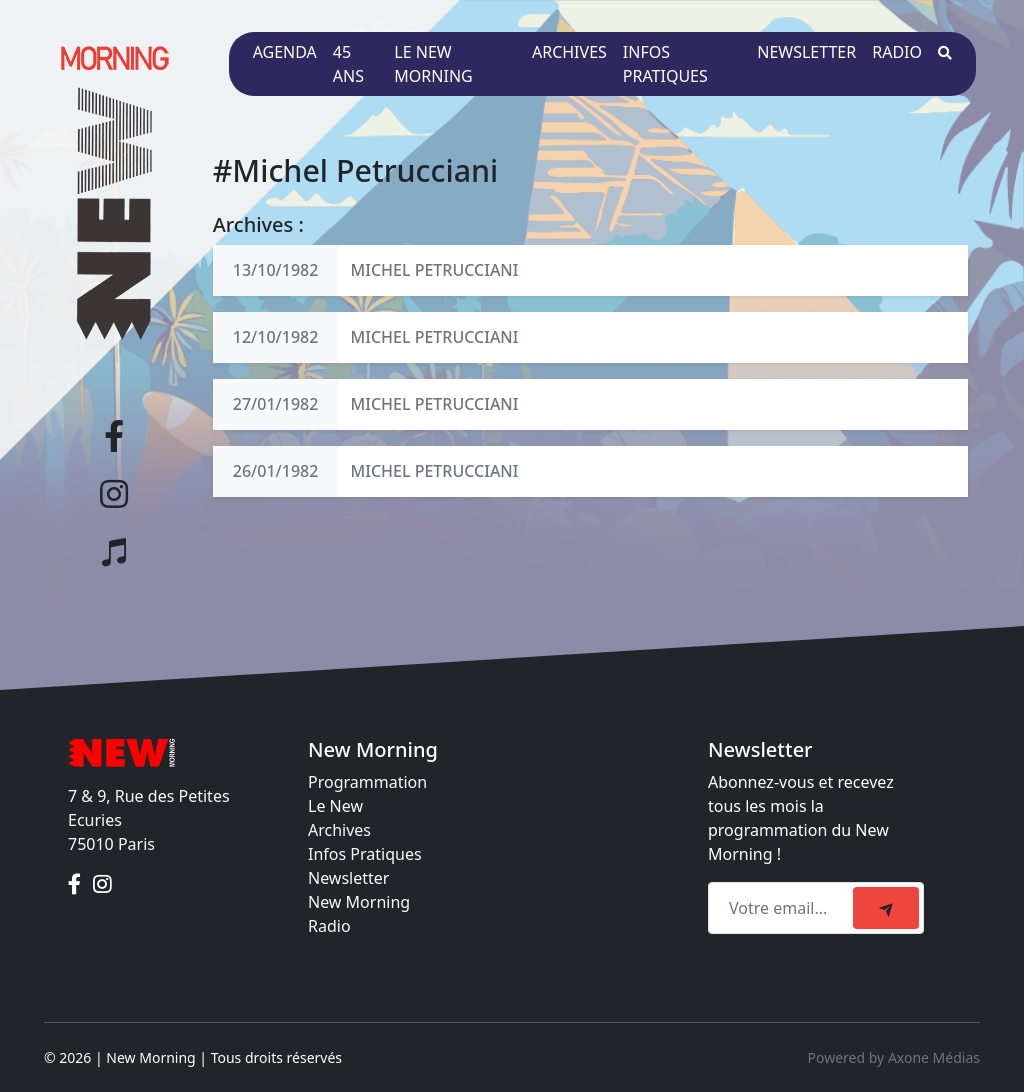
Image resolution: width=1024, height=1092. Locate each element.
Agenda (285, 52)
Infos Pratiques (365, 854)
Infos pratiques (665, 64)
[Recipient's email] (783, 908)
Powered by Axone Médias (894, 1057)
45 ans (348, 64)
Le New (335, 806)
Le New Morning (433, 64)
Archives (569, 52)
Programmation (367, 782)
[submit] (886, 908)
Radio (897, 52)
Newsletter (806, 52)
